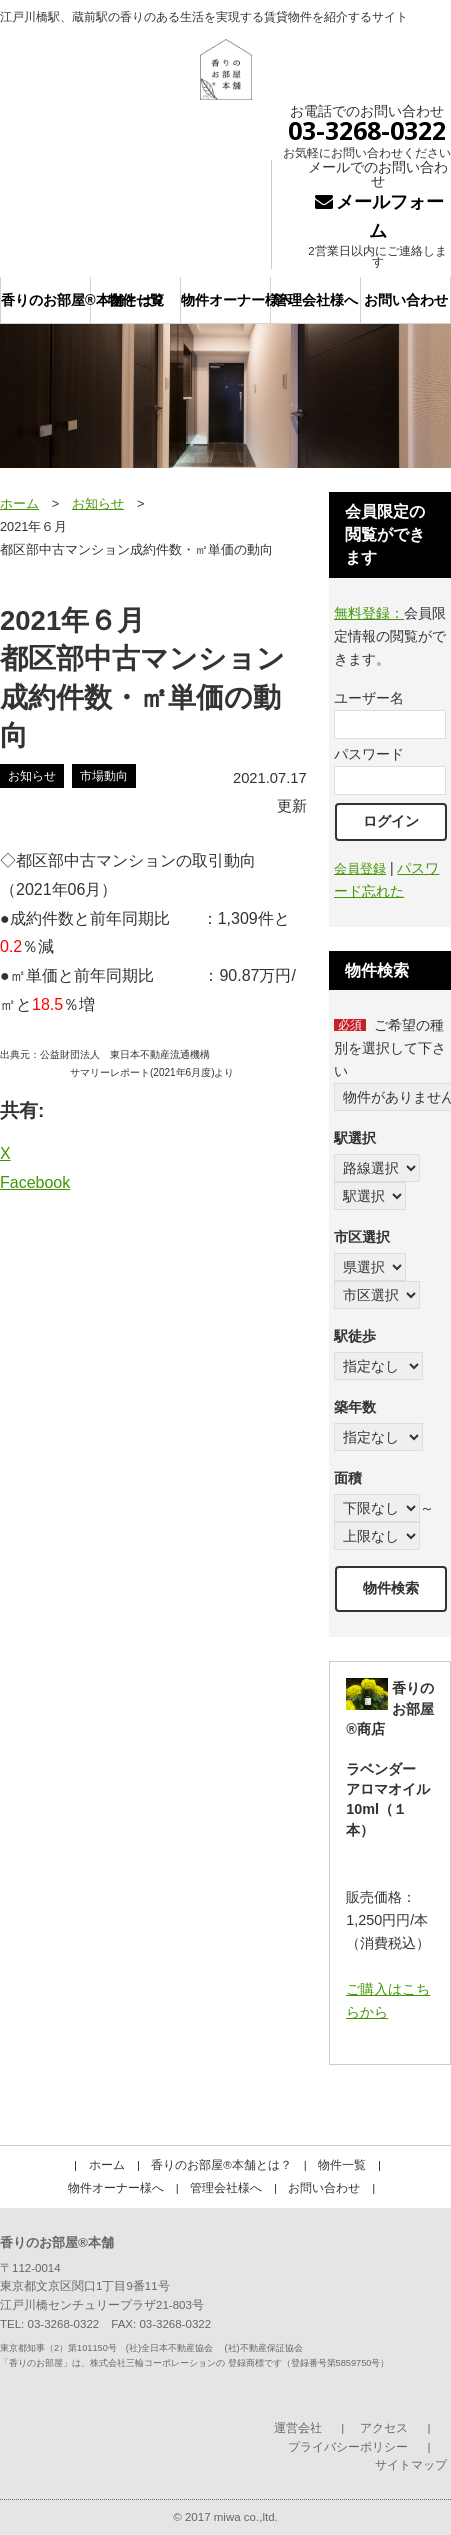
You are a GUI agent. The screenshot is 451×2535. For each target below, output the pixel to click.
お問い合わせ (406, 300)
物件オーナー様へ (226, 300)
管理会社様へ (316, 300)
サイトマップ (411, 2465)
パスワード (369, 754)
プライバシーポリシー (348, 2447)
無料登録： (369, 613)
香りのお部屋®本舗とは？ (46, 300)
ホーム (19, 503)
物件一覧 (136, 300)
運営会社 (298, 2428)
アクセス (384, 2428)
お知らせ (98, 503)
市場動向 (104, 776)
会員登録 (360, 868)
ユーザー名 (369, 698)
